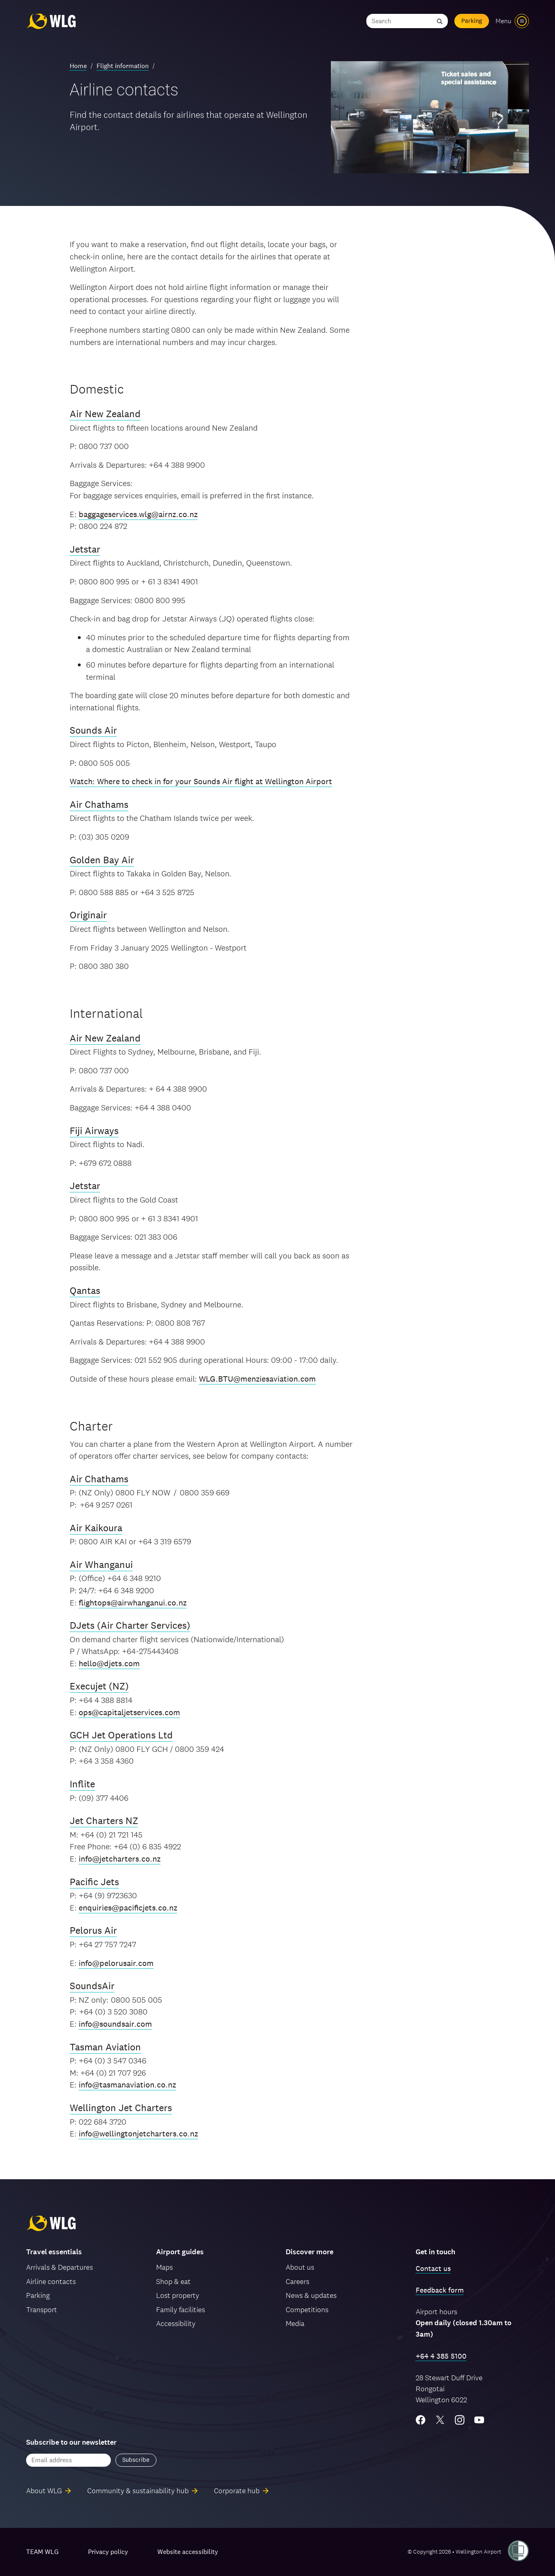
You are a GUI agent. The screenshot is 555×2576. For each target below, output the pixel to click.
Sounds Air (93, 730)
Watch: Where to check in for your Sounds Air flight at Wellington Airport (201, 781)
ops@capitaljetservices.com (129, 1712)
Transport (41, 2309)
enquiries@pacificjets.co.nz (128, 1907)
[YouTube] (479, 2420)
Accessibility (176, 2323)
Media (295, 2323)
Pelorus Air (93, 1930)
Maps (164, 2267)
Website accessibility (187, 2551)
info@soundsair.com (115, 2024)
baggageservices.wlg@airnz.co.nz (138, 514)
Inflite (82, 1784)
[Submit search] (440, 21)
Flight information (123, 66)
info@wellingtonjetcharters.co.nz (138, 2133)
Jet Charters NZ (104, 1820)
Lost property (177, 2295)
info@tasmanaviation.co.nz (127, 2084)
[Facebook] (420, 2420)
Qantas (85, 1290)
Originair (88, 915)
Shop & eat (173, 2281)
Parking (471, 20)
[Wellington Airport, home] (51, 21)
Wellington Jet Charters (121, 2107)
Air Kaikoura (96, 1527)
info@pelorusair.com (116, 1963)
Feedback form (440, 2290)
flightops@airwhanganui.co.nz (133, 1602)
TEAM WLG (42, 2551)
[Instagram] (460, 2420)
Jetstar (85, 549)
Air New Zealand (105, 413)
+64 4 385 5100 (441, 2356)
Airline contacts (51, 2281)
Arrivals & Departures (59, 2267)
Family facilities (180, 2309)
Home (78, 66)
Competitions (307, 2309)
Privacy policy (108, 2551)
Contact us (433, 2268)
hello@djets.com (109, 1663)
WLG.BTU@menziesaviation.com (257, 1378)
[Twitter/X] (440, 2420)
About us (300, 2267)
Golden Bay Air (102, 860)
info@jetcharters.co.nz (120, 1858)
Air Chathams (99, 804)
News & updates (311, 2295)
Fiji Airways (94, 1130)
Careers (297, 2281)
